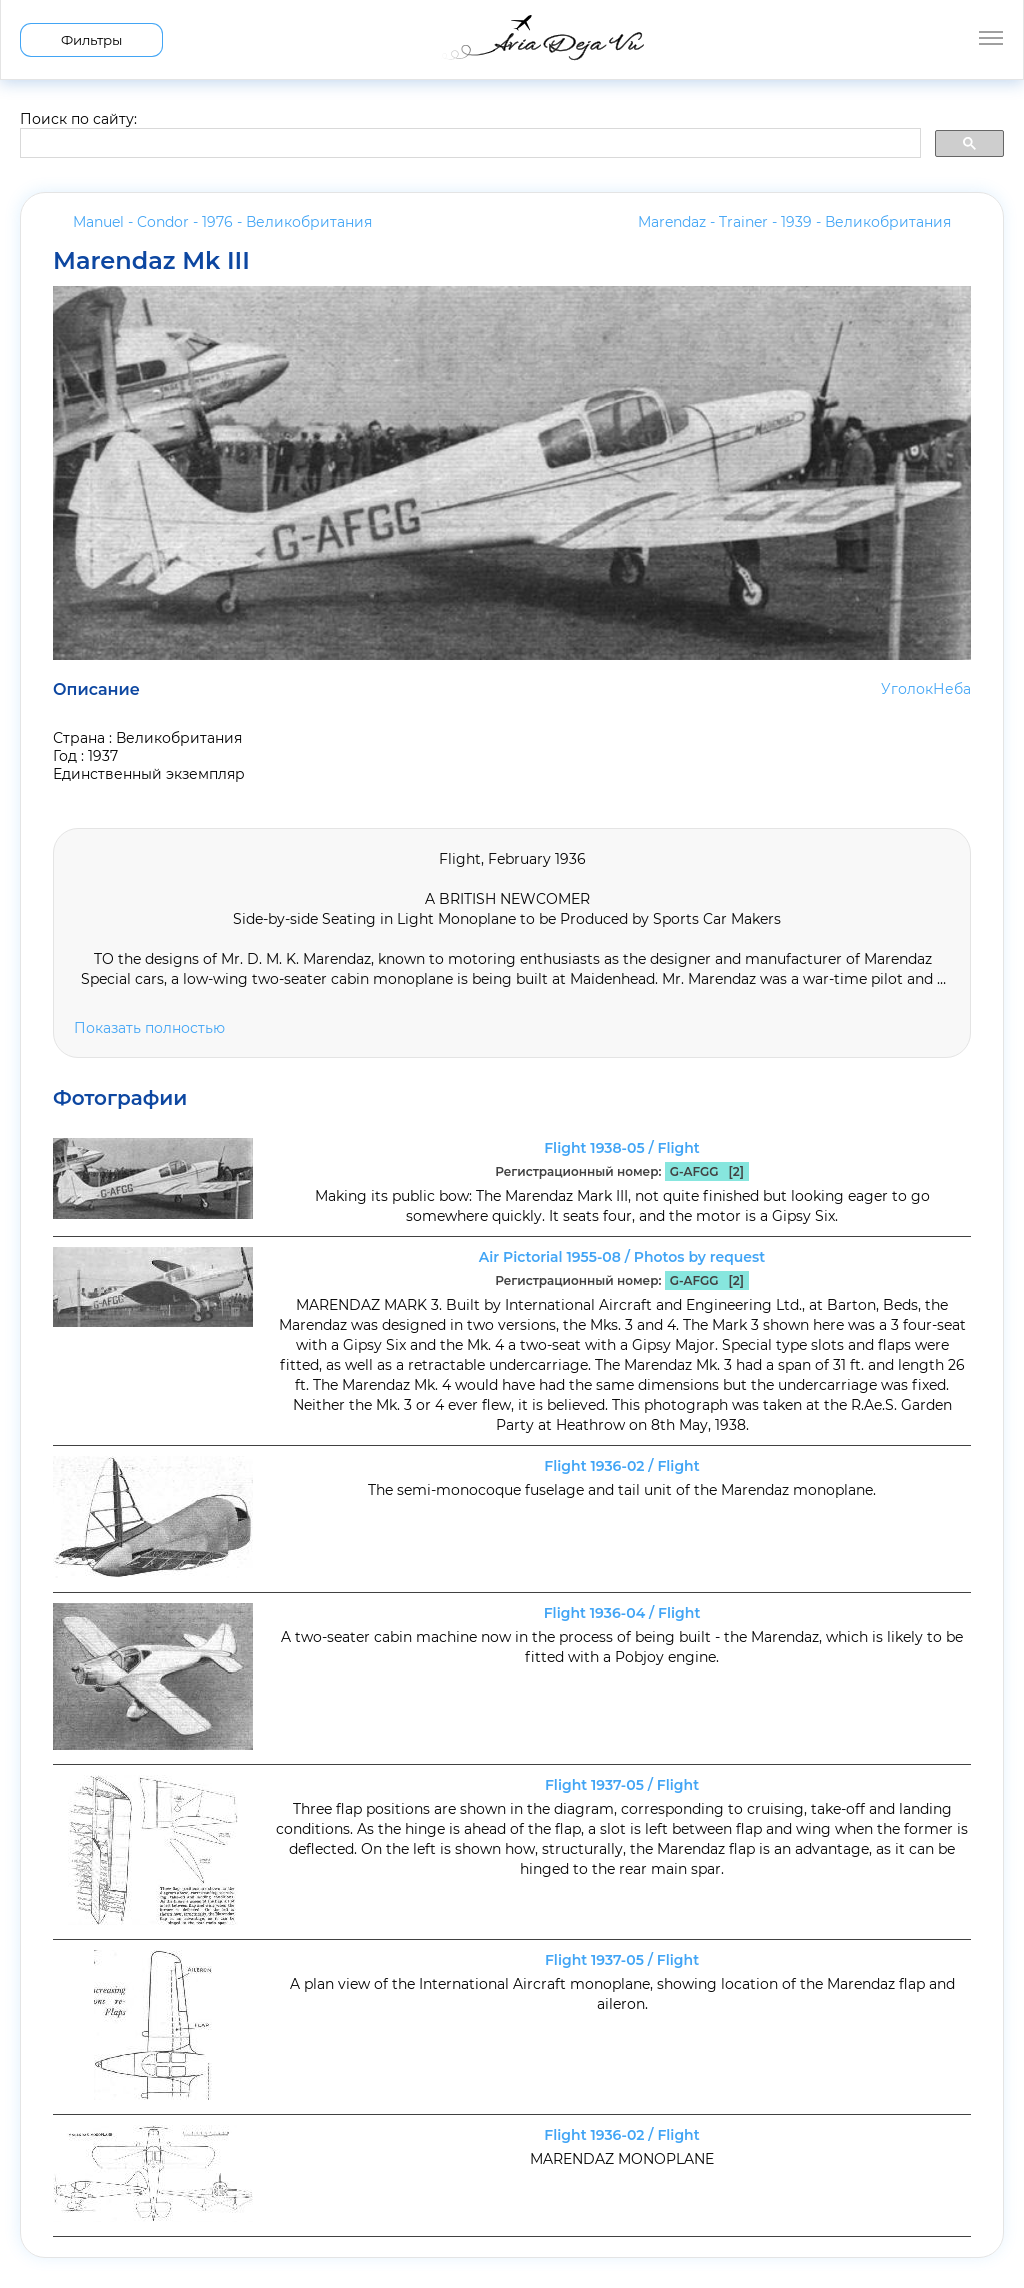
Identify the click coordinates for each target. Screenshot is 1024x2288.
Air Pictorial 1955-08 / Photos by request (622, 1257)
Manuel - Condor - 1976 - (222, 222)
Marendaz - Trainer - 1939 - (794, 222)
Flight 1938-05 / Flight (622, 1148)
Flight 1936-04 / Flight (622, 1613)
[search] (468, 144)
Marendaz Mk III (151, 261)
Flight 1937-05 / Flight (622, 1785)
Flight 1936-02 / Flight (621, 1466)
